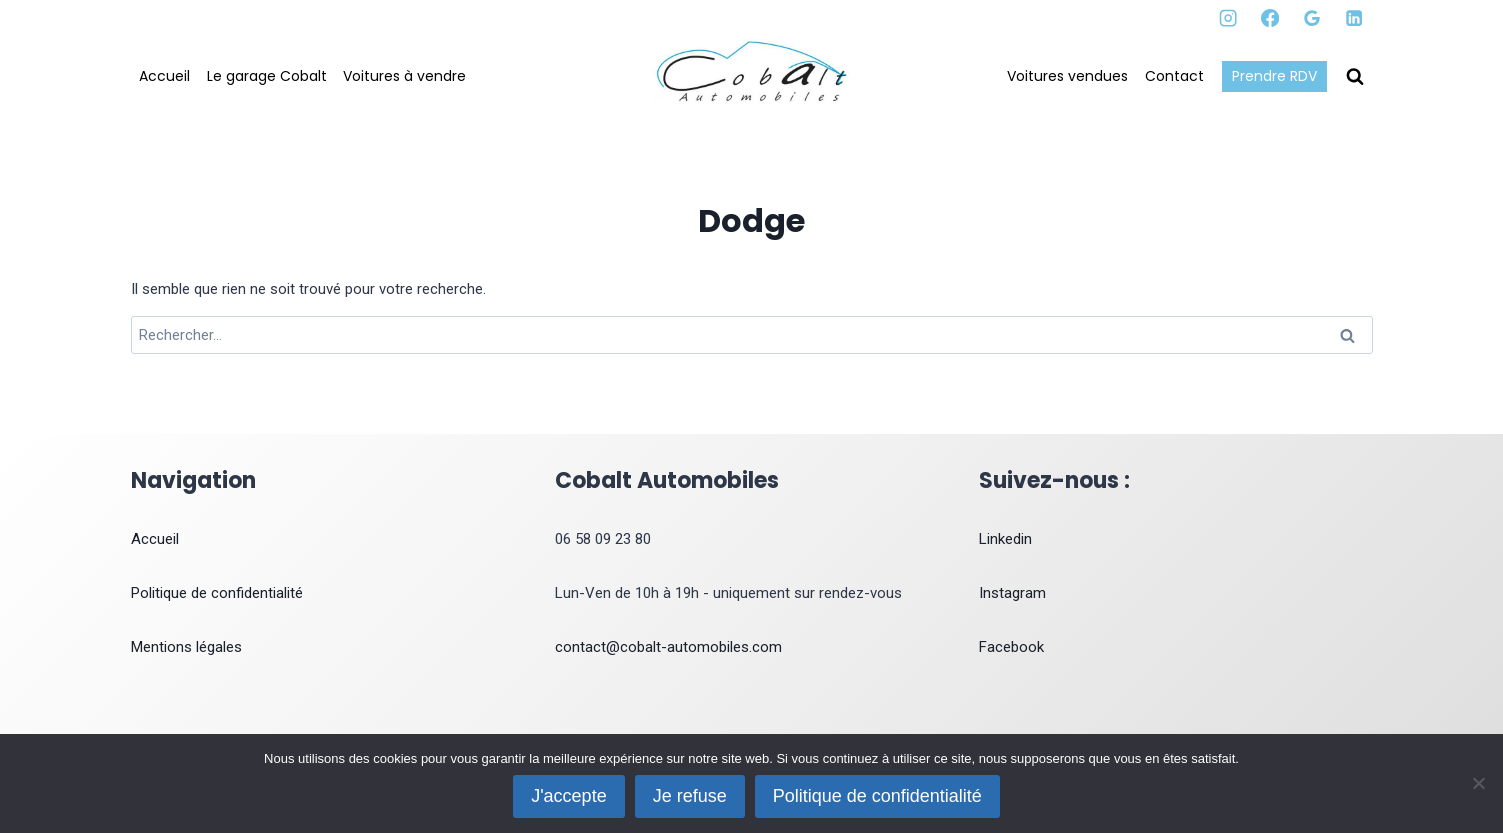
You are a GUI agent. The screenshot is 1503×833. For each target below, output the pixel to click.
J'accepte (568, 796)
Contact (1174, 76)
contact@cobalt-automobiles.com (668, 647)
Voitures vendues (1067, 76)
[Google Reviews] (1312, 18)
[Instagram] (1228, 18)
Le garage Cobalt (267, 76)
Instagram (1012, 593)
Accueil (164, 76)
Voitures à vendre (404, 76)
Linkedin (1005, 539)
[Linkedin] (1354, 18)
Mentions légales (186, 647)
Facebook (1011, 647)
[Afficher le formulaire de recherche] (1355, 77)
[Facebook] (1270, 18)
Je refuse (690, 796)
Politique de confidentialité (217, 593)
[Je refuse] (1478, 783)
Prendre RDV (1274, 76)
